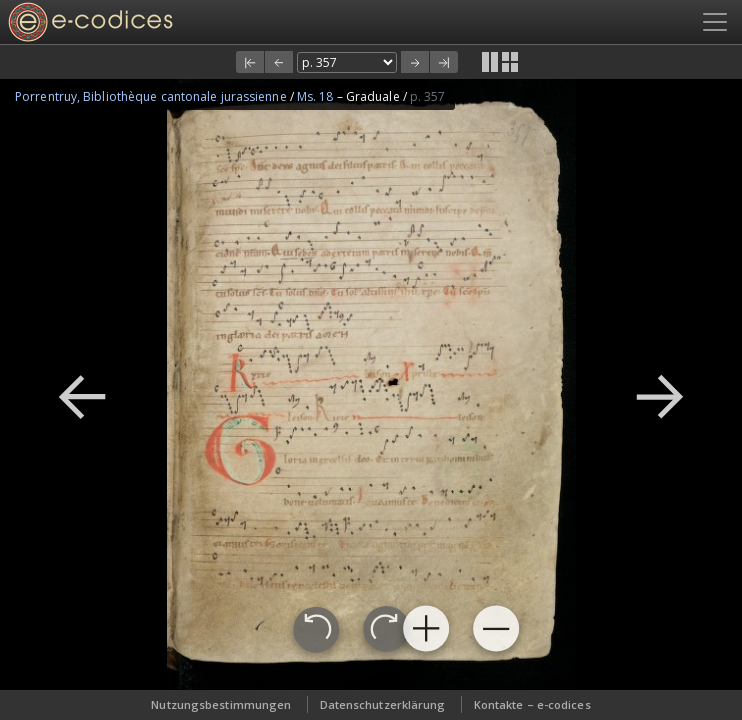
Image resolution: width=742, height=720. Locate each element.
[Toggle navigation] (715, 22)
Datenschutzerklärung (383, 704)
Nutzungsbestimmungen (221, 704)
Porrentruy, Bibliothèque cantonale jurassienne (152, 96)
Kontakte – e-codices (532, 704)
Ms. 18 (317, 96)
